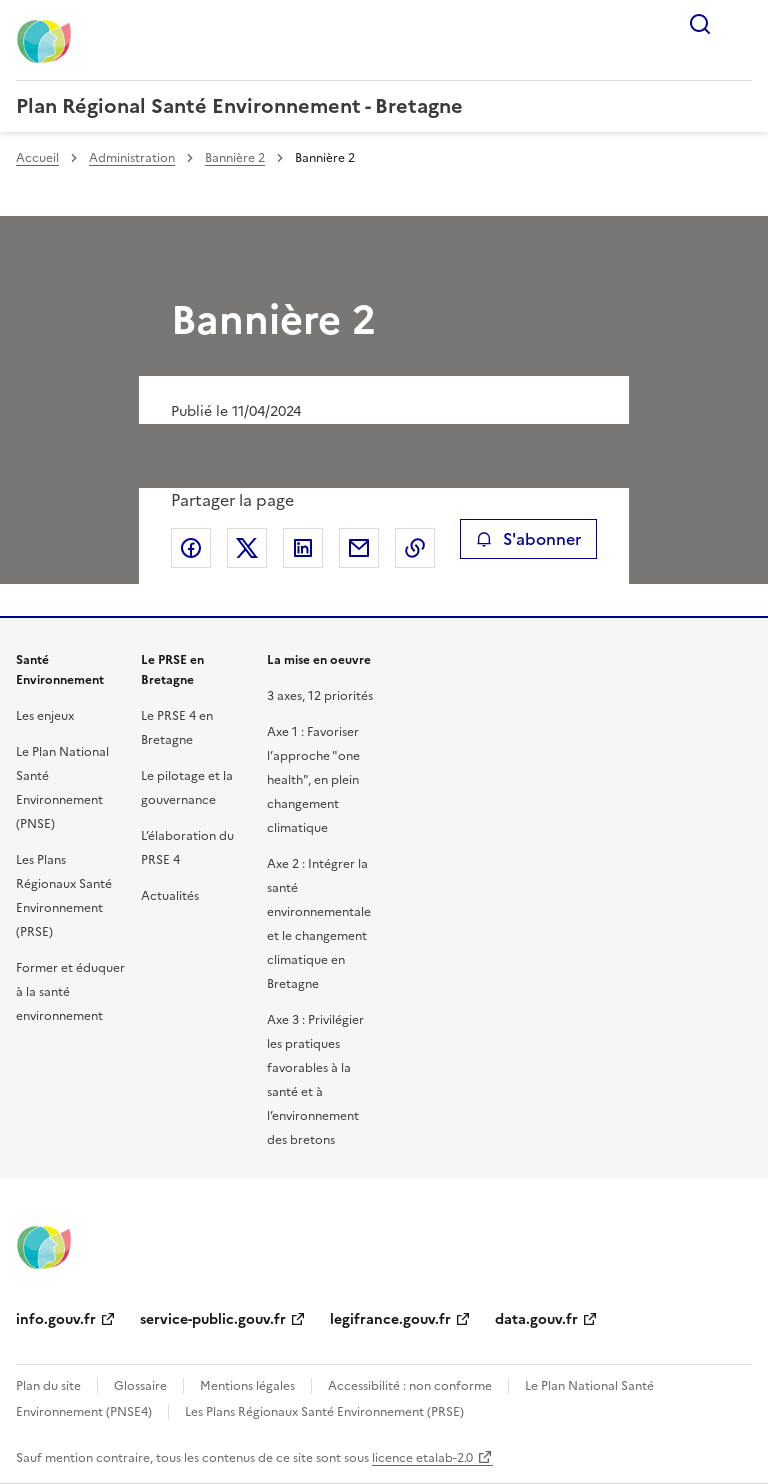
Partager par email (359, 548)
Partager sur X (247, 548)
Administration (132, 158)
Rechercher (700, 24)
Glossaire (140, 1386)
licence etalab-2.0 (422, 1458)
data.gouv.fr (536, 1319)
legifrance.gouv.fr (390, 1319)
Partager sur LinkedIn (303, 548)
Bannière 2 (235, 158)
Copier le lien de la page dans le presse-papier (415, 548)
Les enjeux (45, 716)
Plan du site (48, 1386)
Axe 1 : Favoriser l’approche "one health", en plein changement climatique (313, 780)
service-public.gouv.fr (213, 1319)
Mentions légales (247, 1386)
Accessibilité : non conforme (410, 1386)
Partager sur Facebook (191, 548)
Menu (740, 24)
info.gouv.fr (56, 1319)
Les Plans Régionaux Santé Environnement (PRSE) (324, 1412)
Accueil (37, 158)
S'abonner (528, 539)
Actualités (170, 896)
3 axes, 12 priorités (320, 696)
